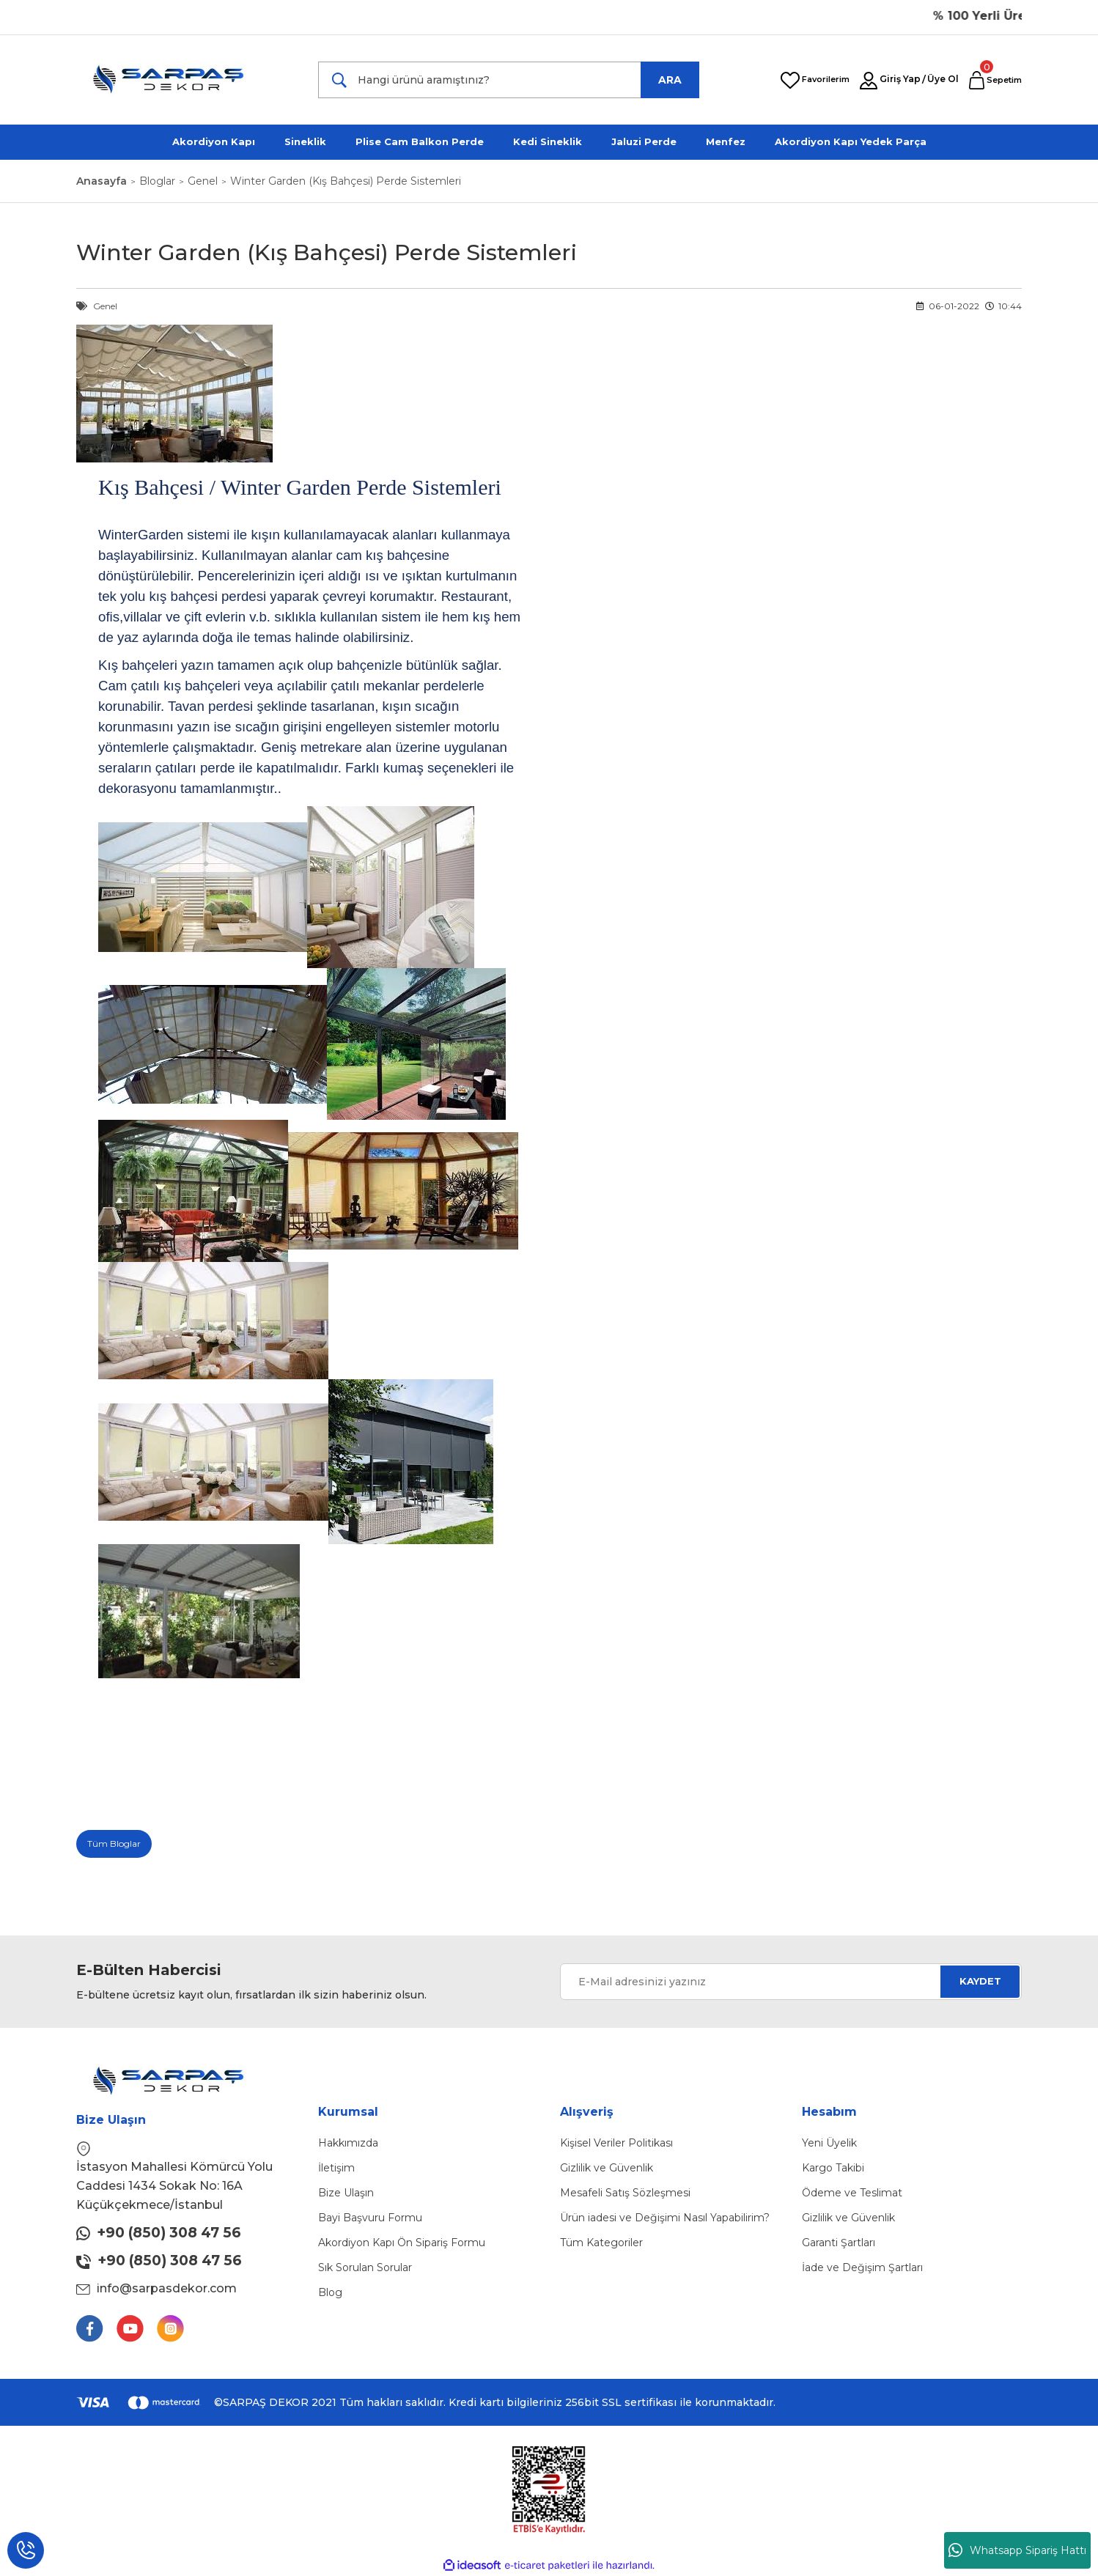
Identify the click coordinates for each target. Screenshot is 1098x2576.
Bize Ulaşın (346, 2192)
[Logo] (177, 80)
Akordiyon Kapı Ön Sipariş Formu (401, 2242)
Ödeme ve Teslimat (852, 2192)
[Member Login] (868, 81)
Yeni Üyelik (829, 2142)
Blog (330, 2292)
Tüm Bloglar (114, 1843)
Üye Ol (943, 78)
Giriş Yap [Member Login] (900, 78)
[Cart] (995, 80)
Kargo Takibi (833, 2167)
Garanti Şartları (838, 2242)
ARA (670, 79)
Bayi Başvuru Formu (370, 2217)
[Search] (508, 80)
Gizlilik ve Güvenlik (606, 2167)
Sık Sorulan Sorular (365, 2267)
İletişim (336, 2167)
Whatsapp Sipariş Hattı (1017, 2550)
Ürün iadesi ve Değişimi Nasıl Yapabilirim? (665, 2217)
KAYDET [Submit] (980, 1981)
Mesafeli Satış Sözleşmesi (625, 2192)
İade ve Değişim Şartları (862, 2267)
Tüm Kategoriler (601, 2242)
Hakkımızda (348, 2142)
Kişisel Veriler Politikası (616, 2142)
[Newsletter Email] (791, 1981)
